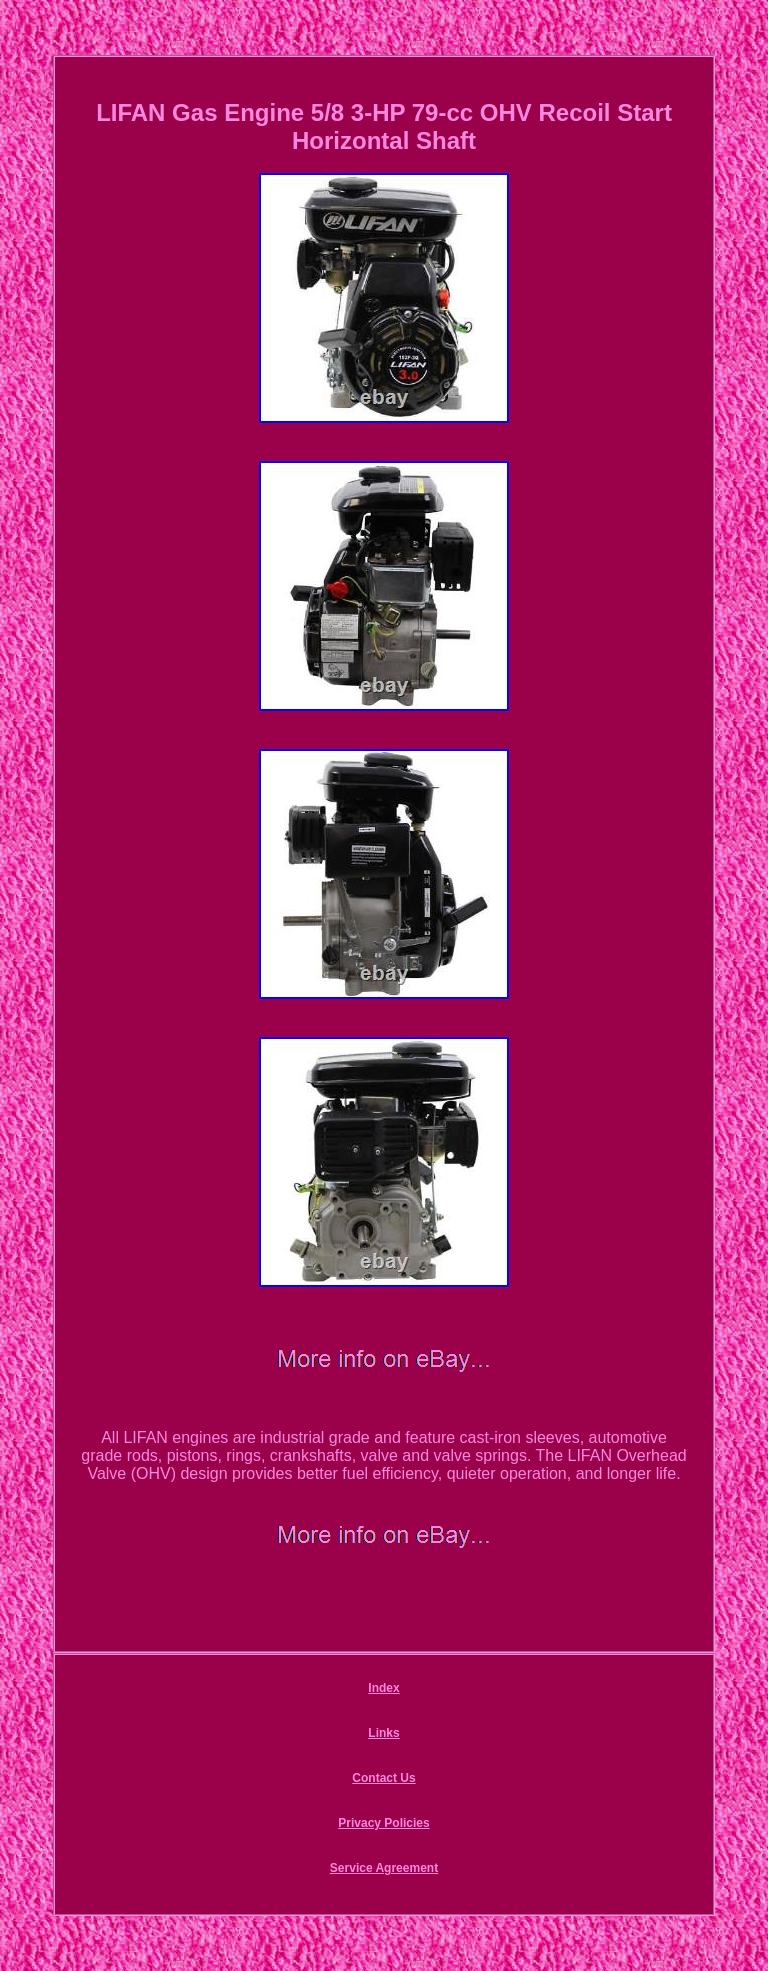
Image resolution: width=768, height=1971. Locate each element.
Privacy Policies (383, 1823)
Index (383, 1688)
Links (383, 1733)
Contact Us (383, 1778)
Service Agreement (384, 1868)
